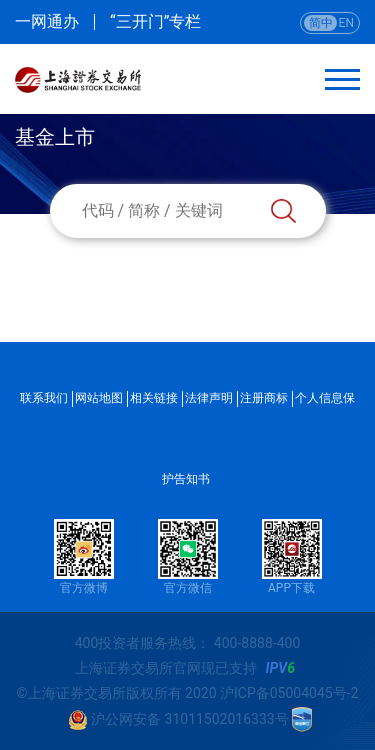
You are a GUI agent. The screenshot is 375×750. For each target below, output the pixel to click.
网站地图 (99, 398)
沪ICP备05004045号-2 (289, 693)
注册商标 (264, 398)
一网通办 (47, 22)
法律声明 (209, 398)
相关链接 (154, 398)
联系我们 (44, 398)
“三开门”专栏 (155, 22)
